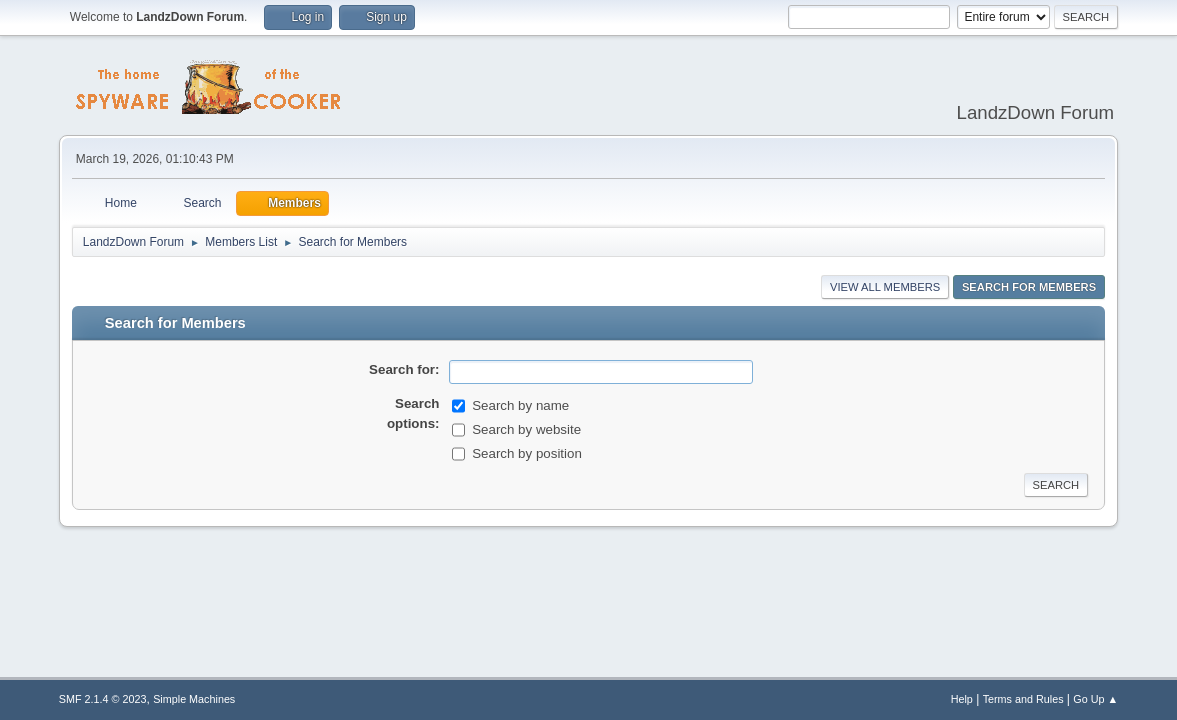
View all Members (885, 287)
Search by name (520, 405)
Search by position (527, 453)
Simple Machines (194, 699)
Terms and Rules (1023, 699)
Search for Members (1029, 287)
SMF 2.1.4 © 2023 (103, 699)
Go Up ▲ (1095, 699)
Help (962, 699)
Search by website (526, 429)
